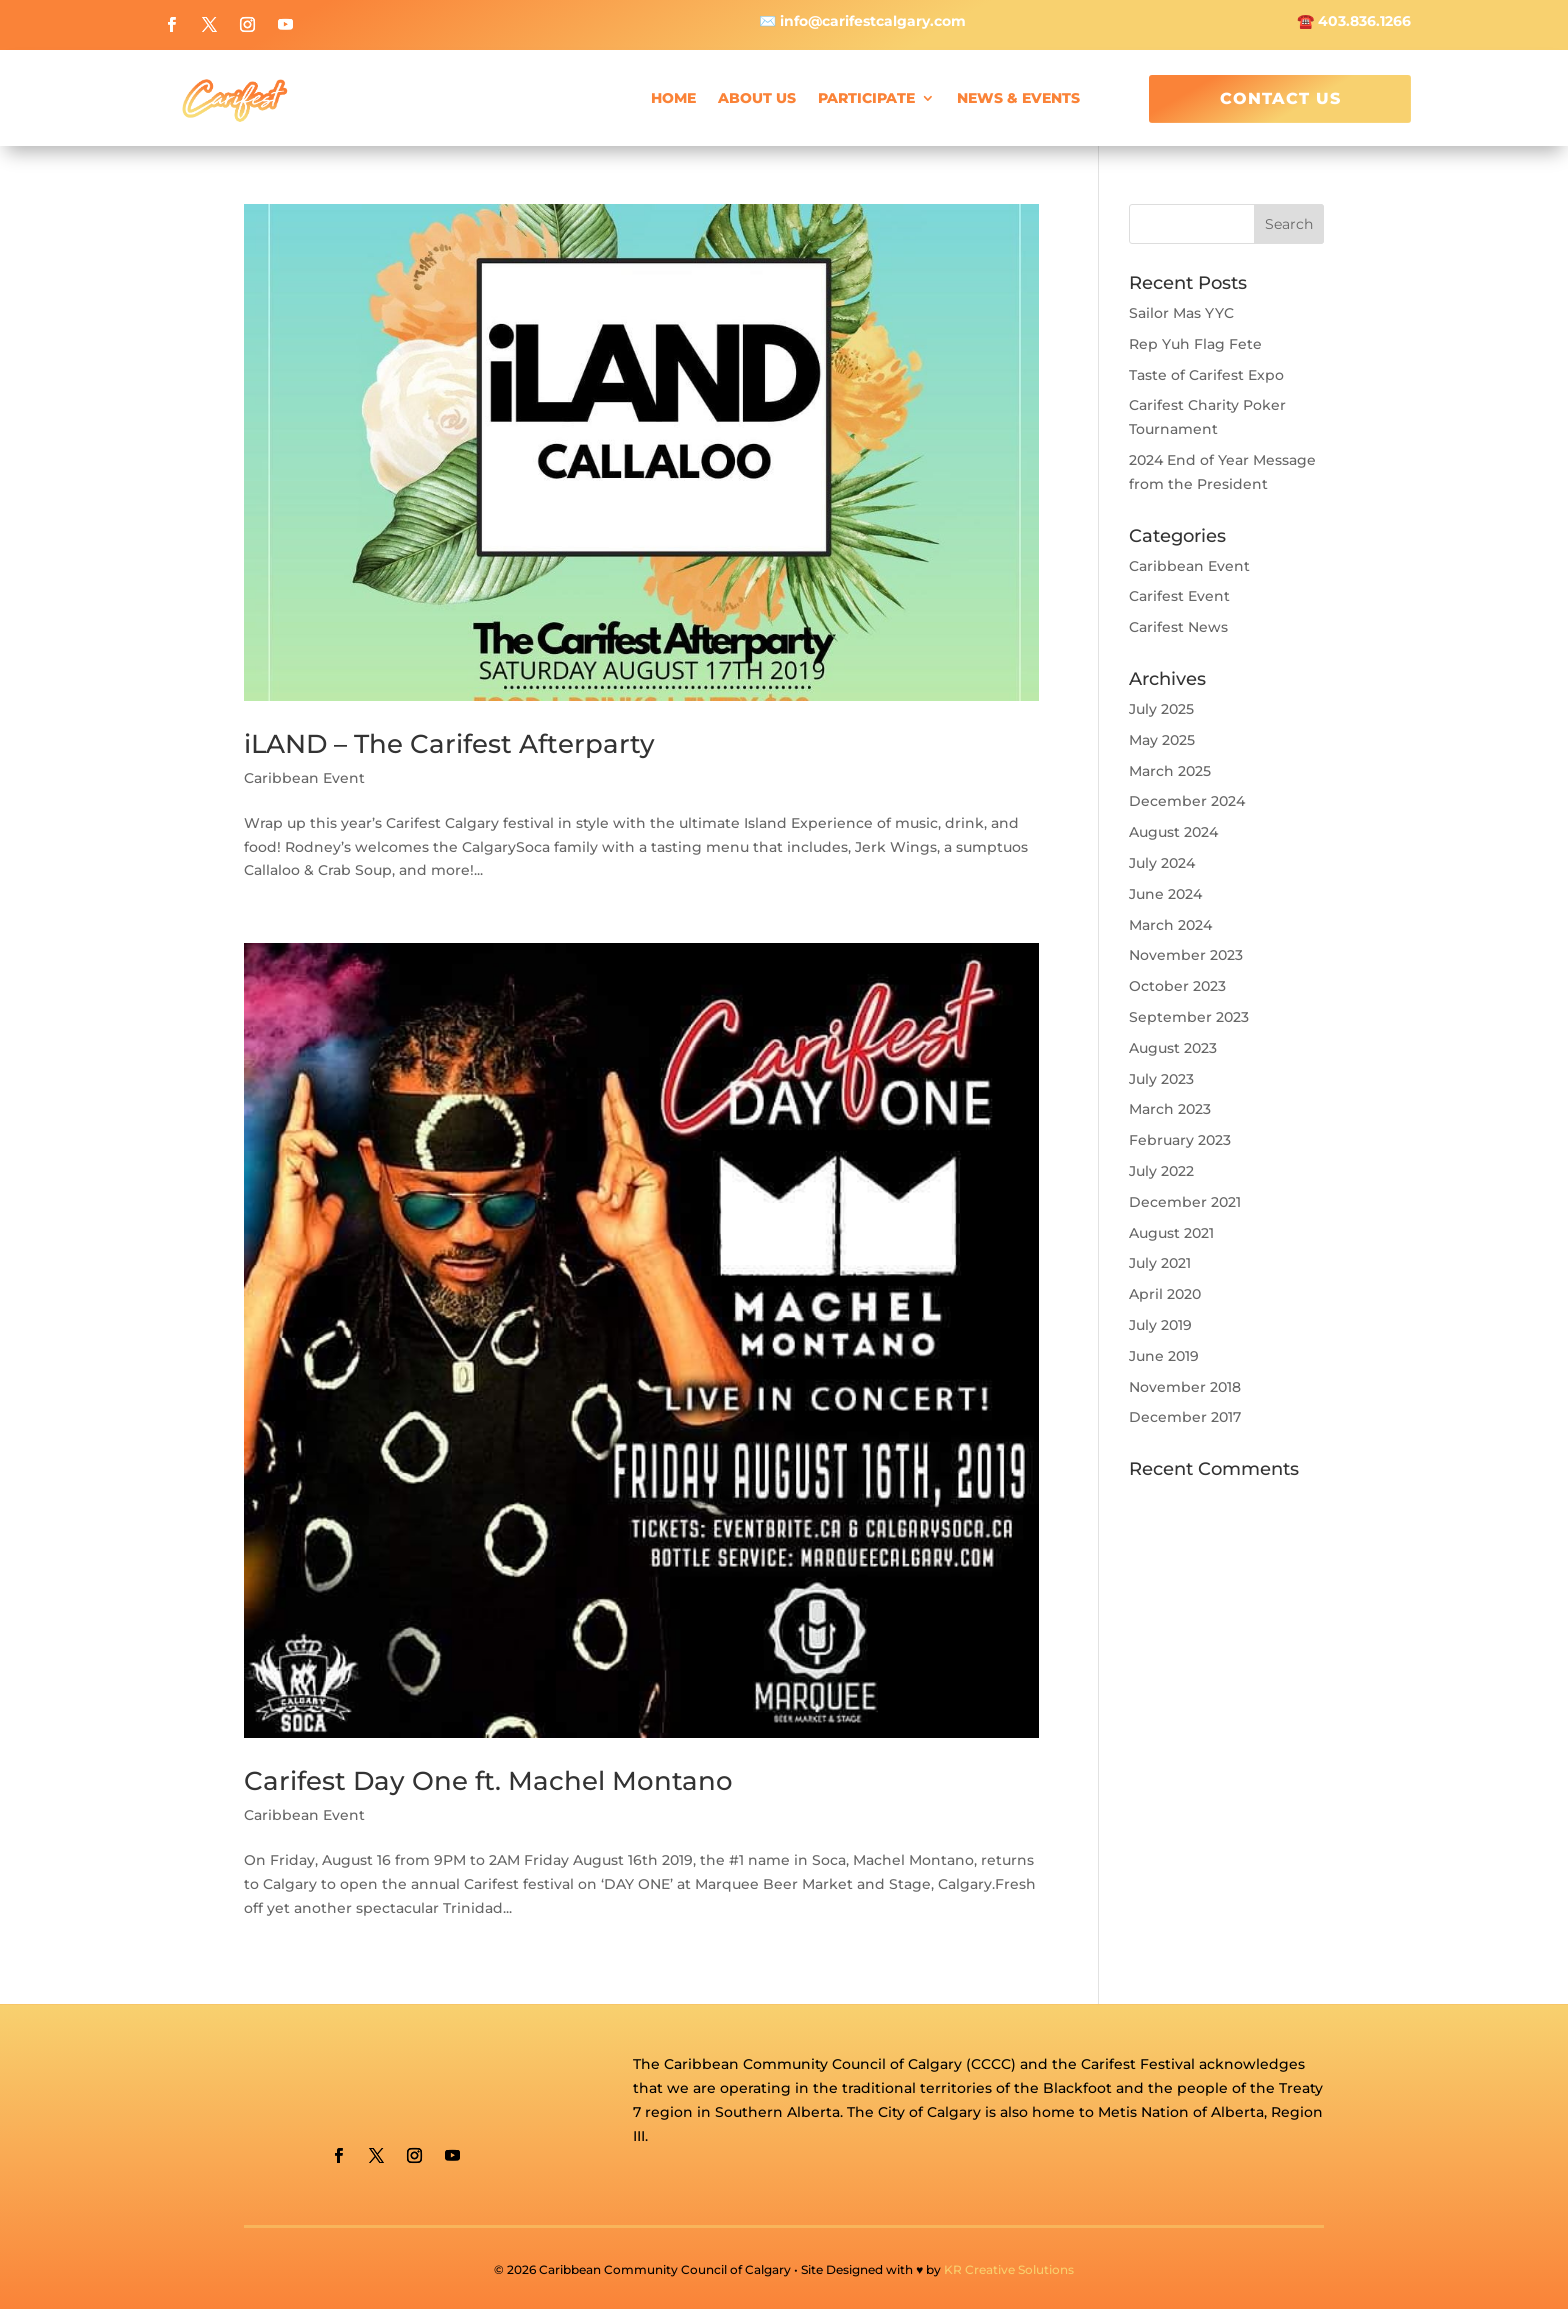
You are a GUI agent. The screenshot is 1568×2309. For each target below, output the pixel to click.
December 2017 (1185, 1417)
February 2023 (1180, 1140)
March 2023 (1170, 1109)
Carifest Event (1179, 596)
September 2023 (1189, 1017)
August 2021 (1171, 1233)
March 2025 (1170, 771)
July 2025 (1161, 709)
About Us (757, 98)
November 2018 (1185, 1387)
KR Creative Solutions (1009, 2269)
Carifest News (1178, 627)
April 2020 (1165, 1294)
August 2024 (1173, 832)
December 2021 (1185, 1202)
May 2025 (1162, 740)
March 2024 (1170, 925)
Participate (866, 98)
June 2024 (1165, 894)
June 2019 (1164, 1356)
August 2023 (1173, 1048)
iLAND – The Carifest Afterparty (449, 744)
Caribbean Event (304, 778)
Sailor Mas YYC (1181, 313)
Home (673, 98)
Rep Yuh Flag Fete (1195, 344)
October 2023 (1177, 986)
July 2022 (1161, 1171)
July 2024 (1162, 863)
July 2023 (1161, 1079)
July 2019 (1160, 1325)
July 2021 (1160, 1263)
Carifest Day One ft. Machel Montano (488, 1781)
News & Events (1018, 98)
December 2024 (1187, 801)
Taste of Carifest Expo (1206, 375)
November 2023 (1186, 955)
